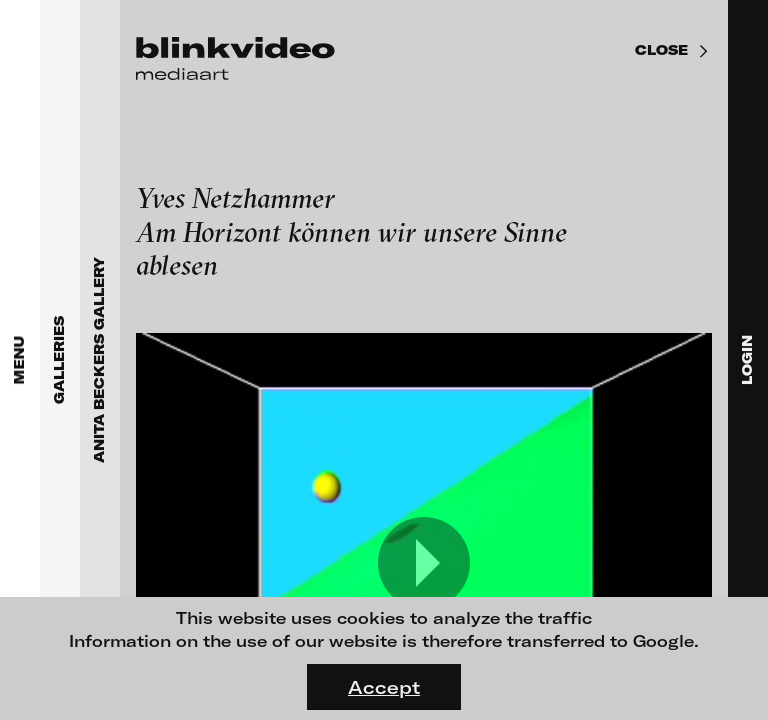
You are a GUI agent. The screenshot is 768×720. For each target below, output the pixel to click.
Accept (384, 687)
